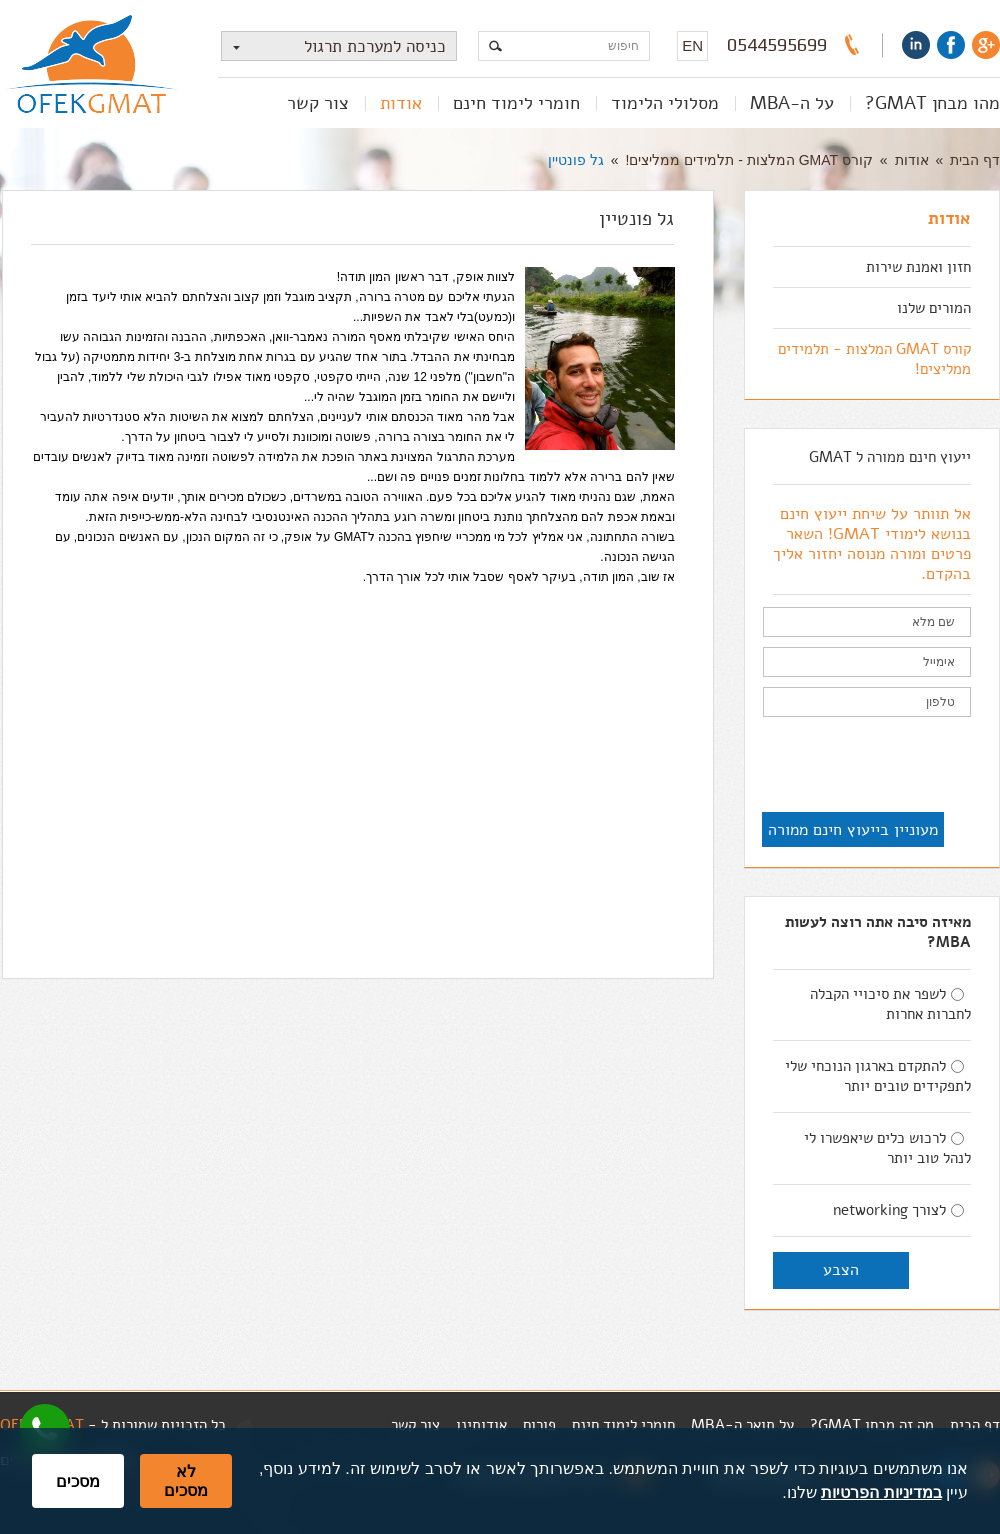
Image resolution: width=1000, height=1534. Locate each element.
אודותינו (481, 1425)
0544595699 (777, 45)
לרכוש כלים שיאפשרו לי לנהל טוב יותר (887, 1148)
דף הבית (975, 160)
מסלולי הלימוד (665, 103)
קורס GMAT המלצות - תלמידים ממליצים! (749, 160)
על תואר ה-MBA (742, 1425)
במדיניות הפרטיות (881, 1492)
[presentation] (819, 766)
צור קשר (318, 103)
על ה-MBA (792, 103)
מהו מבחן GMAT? (932, 103)
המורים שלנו (934, 308)
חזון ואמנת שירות (918, 267)
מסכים (78, 1481)
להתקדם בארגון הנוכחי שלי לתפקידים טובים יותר (878, 1076)
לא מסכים (186, 1481)
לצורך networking (898, 1210)
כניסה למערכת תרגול (334, 46)
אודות (401, 103)
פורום (539, 1425)
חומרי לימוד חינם (516, 103)
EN (692, 45)
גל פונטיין (576, 160)
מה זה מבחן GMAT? (872, 1425)
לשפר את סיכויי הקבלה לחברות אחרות (890, 1004)
